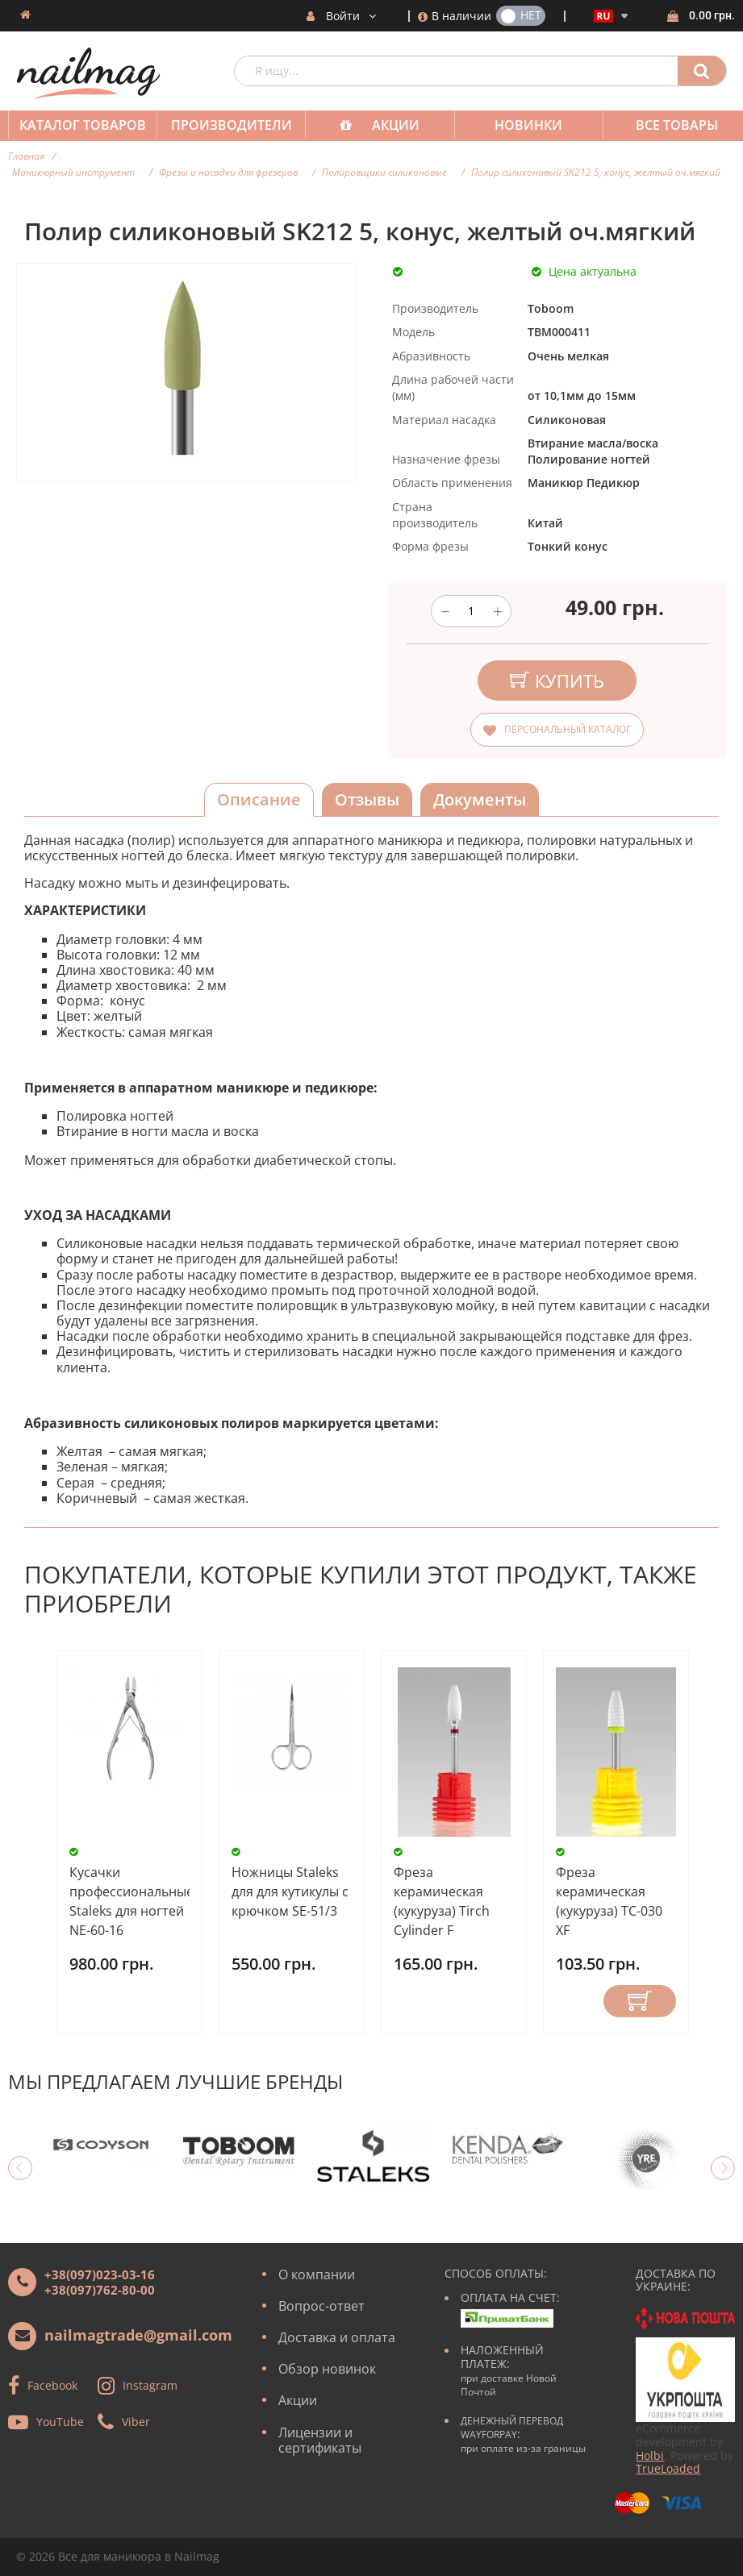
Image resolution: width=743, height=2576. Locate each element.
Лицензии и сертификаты (319, 2440)
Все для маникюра (109, 2556)
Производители (226, 125)
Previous (20, 2168)
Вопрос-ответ (321, 2306)
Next (723, 2168)
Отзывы (367, 799)
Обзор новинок (327, 2369)
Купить (639, 2001)
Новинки (517, 125)
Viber (136, 2420)
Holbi (650, 2455)
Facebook (52, 2384)
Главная (26, 156)
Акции (387, 125)
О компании (316, 2274)
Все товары (662, 125)
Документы (479, 799)
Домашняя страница (25, 14)
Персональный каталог (567, 729)
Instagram (150, 2384)
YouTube (60, 2420)
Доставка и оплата (336, 2337)
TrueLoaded (668, 2468)
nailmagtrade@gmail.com (138, 2335)
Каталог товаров (81, 125)
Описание (259, 799)
